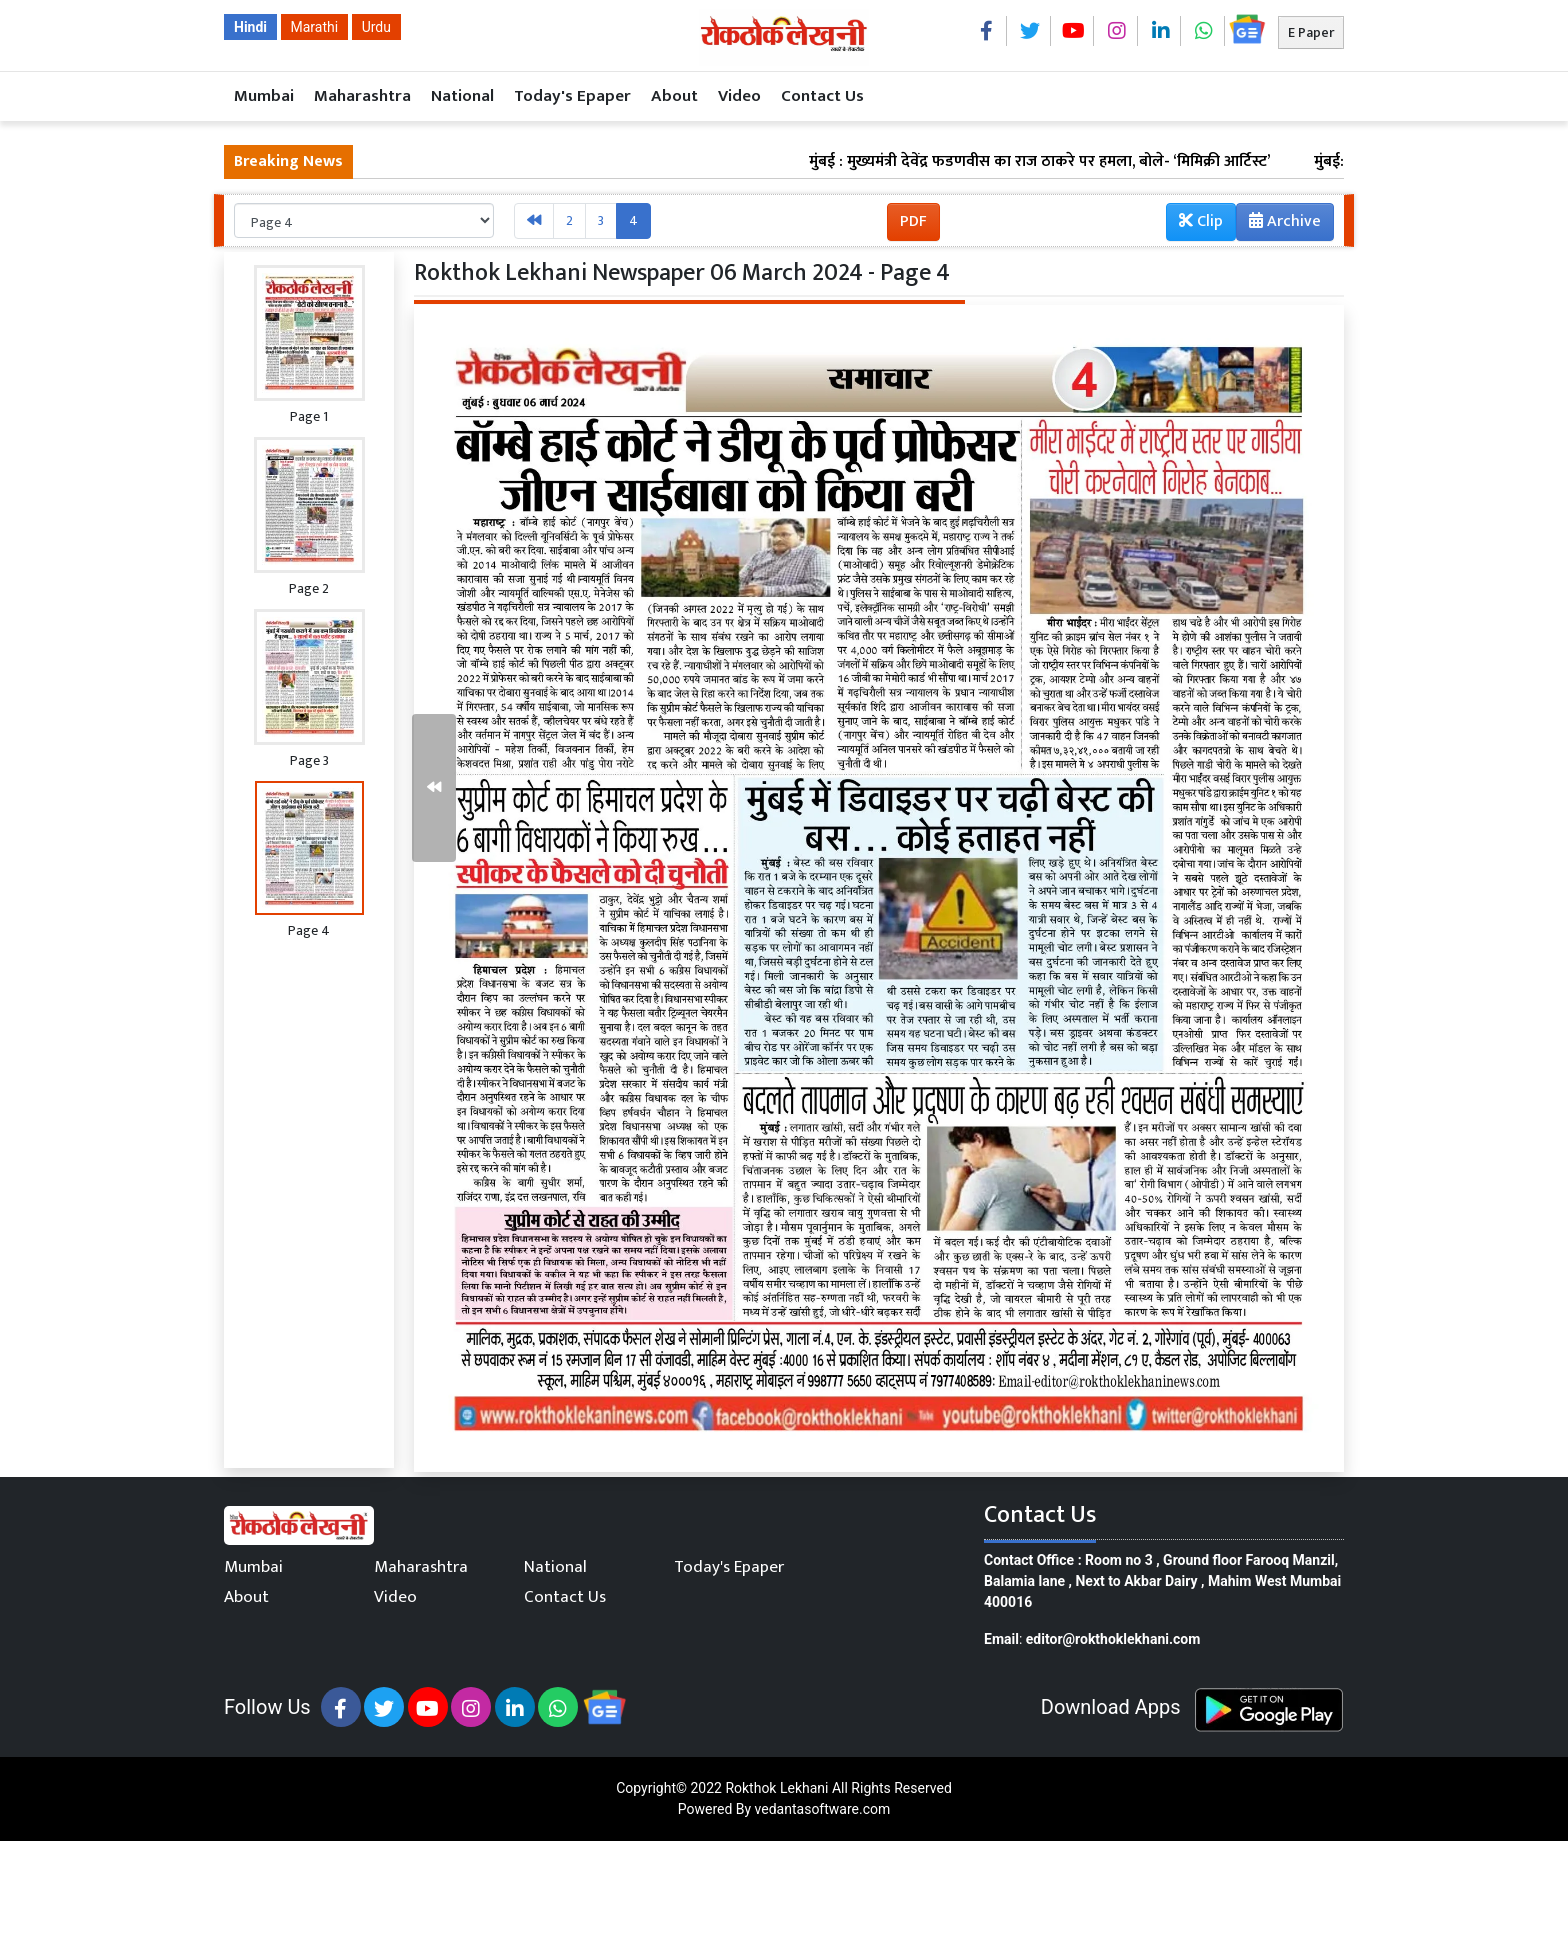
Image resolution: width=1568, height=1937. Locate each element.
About (674, 96)
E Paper (1311, 32)
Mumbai (264, 96)
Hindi (250, 27)
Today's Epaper (572, 96)
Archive (1279, 224)
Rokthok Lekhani (776, 1788)
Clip (1201, 221)
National (462, 96)
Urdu (376, 27)
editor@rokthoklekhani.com (1113, 1639)
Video (739, 96)
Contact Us (822, 96)
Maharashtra (362, 96)
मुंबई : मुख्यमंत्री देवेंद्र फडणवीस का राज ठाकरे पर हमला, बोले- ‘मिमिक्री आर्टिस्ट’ (1076, 162)
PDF (913, 221)
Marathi (315, 27)
